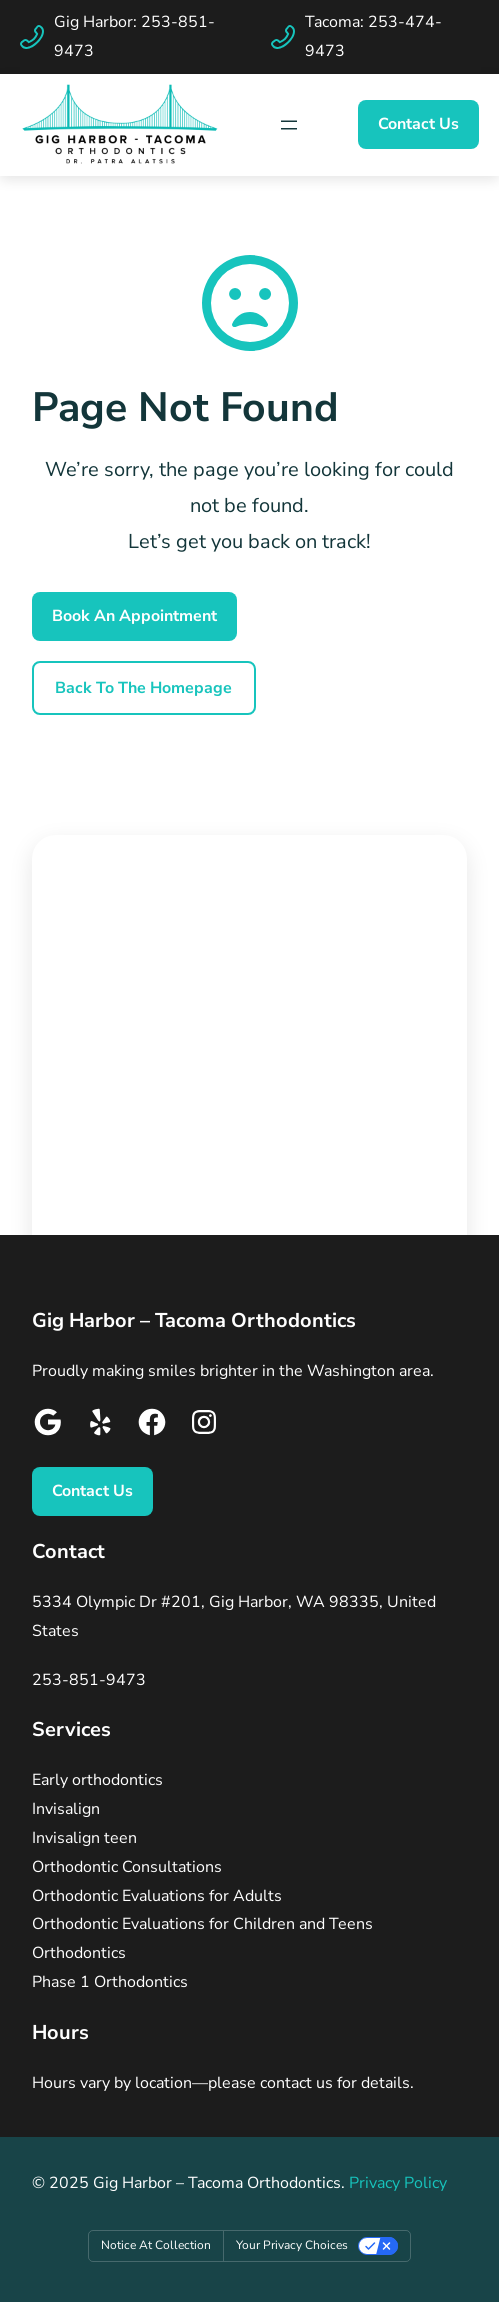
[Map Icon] (289, 125)
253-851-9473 (89, 1680)
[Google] (48, 1427)
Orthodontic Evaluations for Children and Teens (202, 1924)
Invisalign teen (84, 1838)
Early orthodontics (97, 1780)
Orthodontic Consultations (127, 1867)
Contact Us (418, 124)
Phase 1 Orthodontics (110, 1982)
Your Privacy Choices (292, 2245)
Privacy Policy (398, 2183)
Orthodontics (79, 1953)
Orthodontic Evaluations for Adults (157, 1896)
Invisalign (66, 1809)
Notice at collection (156, 2245)
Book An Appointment (134, 616)
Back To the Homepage (143, 688)
